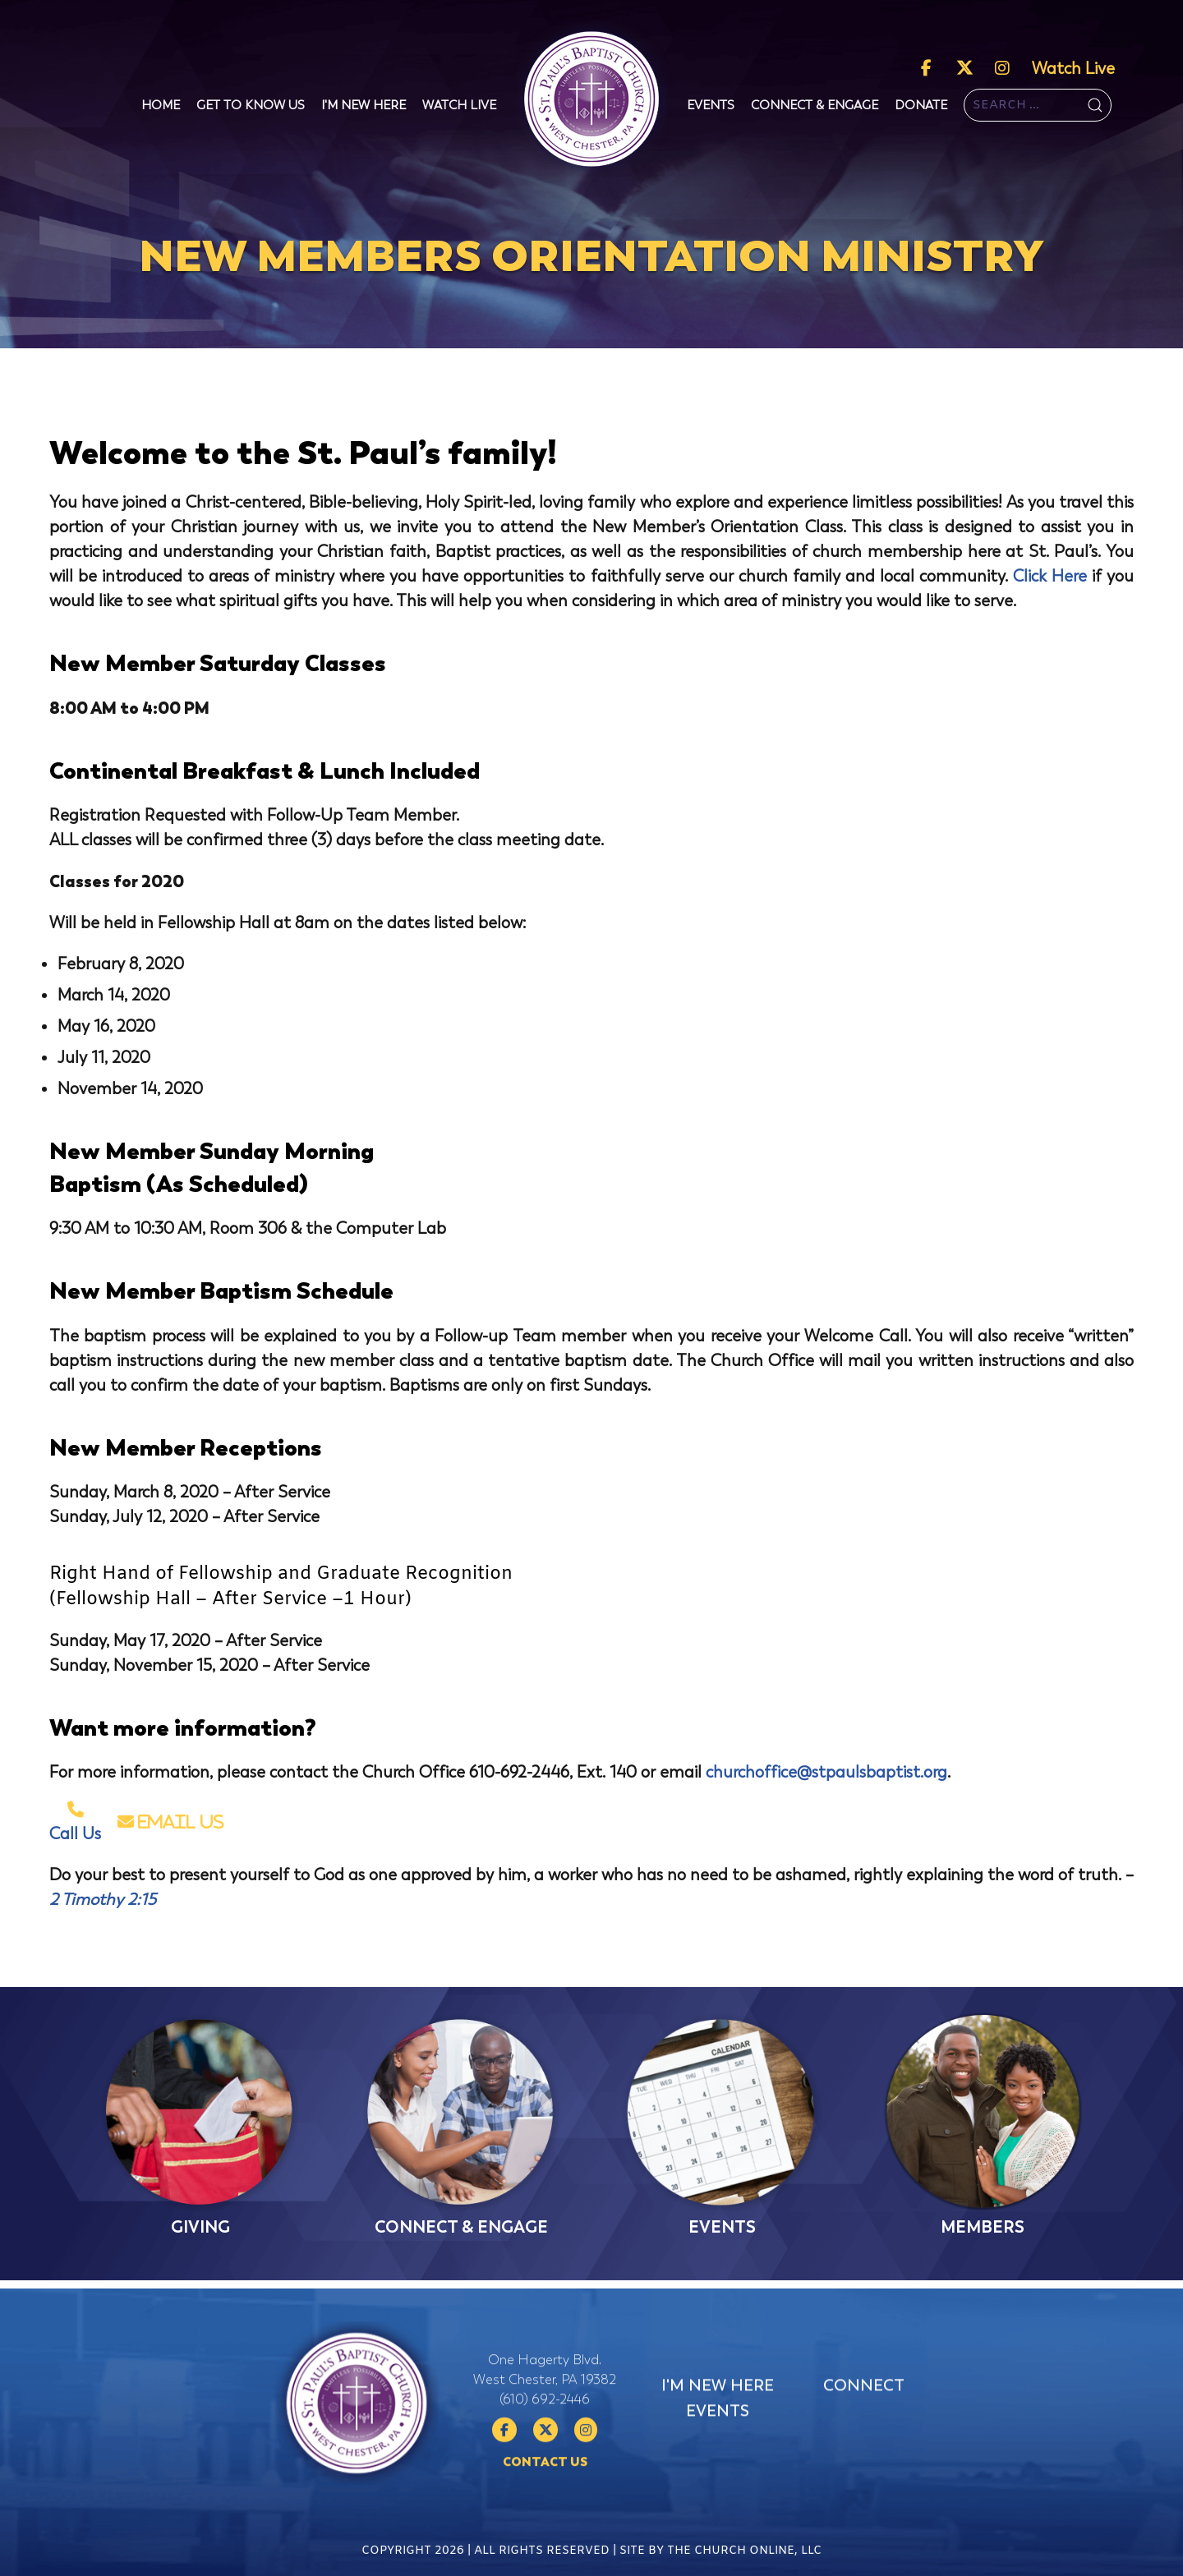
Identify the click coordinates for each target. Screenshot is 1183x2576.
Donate (921, 105)
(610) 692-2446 (544, 2469)
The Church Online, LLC (744, 2567)
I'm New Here (363, 105)
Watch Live (1073, 68)
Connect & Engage (814, 105)
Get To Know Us (250, 105)
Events (710, 105)
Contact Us (545, 2531)
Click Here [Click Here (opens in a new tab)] (1050, 576)
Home (160, 105)
